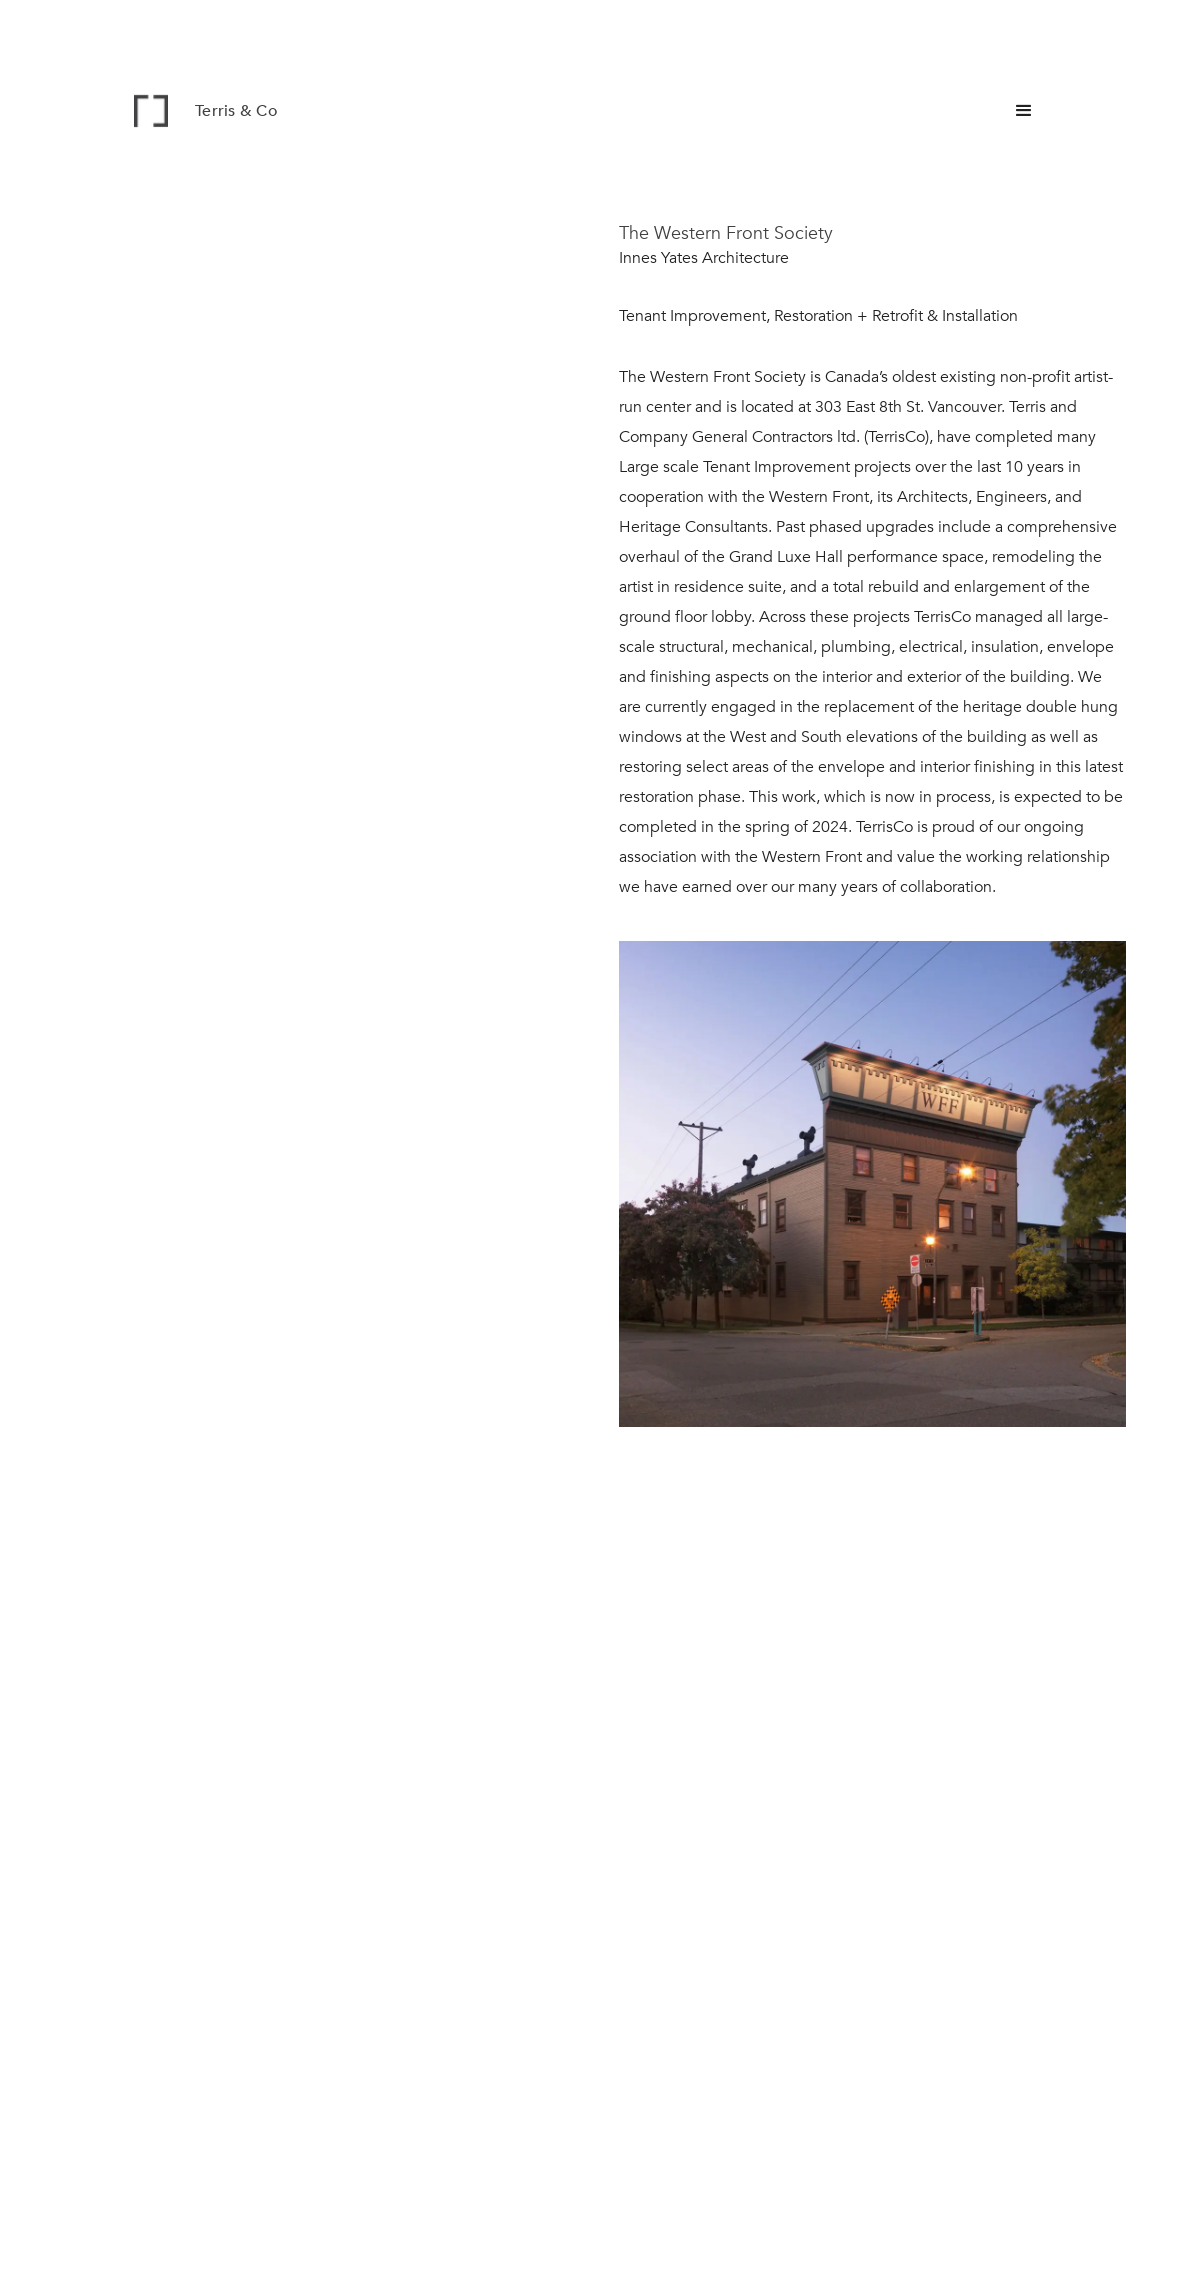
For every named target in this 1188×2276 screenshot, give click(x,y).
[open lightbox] (872, 1201)
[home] (224, 111)
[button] (1024, 111)
